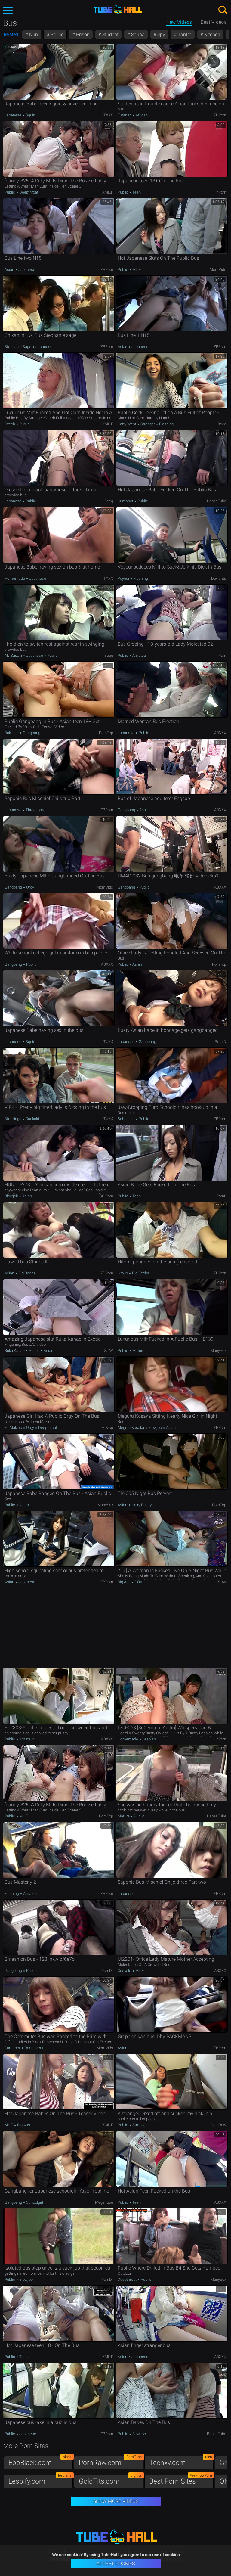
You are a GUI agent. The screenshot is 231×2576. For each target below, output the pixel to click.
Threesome (35, 810)
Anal (142, 810)
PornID (220, 1041)
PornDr (107, 1970)
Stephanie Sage (18, 346)
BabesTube (216, 501)
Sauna (137, 34)
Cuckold (32, 1118)
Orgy (29, 887)
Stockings (13, 1118)
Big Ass (124, 1582)
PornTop (106, 733)
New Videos (179, 22)
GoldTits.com (111, 2480)
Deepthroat (28, 192)
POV (138, 1582)
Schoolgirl (126, 1118)
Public (10, 192)
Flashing (166, 424)
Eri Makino (14, 1427)
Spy (160, 34)
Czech (10, 424)
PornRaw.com (111, 2461)
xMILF (107, 192)
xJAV (108, 1350)
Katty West (127, 424)
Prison (82, 34)
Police (56, 34)
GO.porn (106, 1196)
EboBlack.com (40, 2461)
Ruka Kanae (15, 1350)
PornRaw (218, 2125)
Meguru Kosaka (131, 1427)
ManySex (218, 1350)
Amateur (139, 655)
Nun (33, 34)
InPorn (220, 192)
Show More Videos (115, 2501)
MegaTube (104, 2202)
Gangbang (31, 733)
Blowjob (12, 1196)
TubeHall (118, 10)
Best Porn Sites (181, 2480)
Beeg (221, 424)
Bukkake (12, 733)
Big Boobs (26, 1273)
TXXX (108, 115)
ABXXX (220, 733)
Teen (136, 192)
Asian (10, 269)
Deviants (218, 578)
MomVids (218, 269)
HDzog (107, 1427)
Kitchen (211, 34)
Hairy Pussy (141, 1505)
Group (123, 1273)
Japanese (13, 115)
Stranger (148, 424)
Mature (137, 1350)
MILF (136, 269)
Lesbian (148, 1739)
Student (110, 34)
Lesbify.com (40, 2480)
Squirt (30, 115)
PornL (221, 1196)
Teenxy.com (181, 2461)
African (141, 115)
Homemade (15, 578)
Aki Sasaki (14, 655)
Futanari (125, 115)
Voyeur (124, 578)
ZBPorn (220, 115)
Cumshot (126, 501)
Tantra (184, 34)
